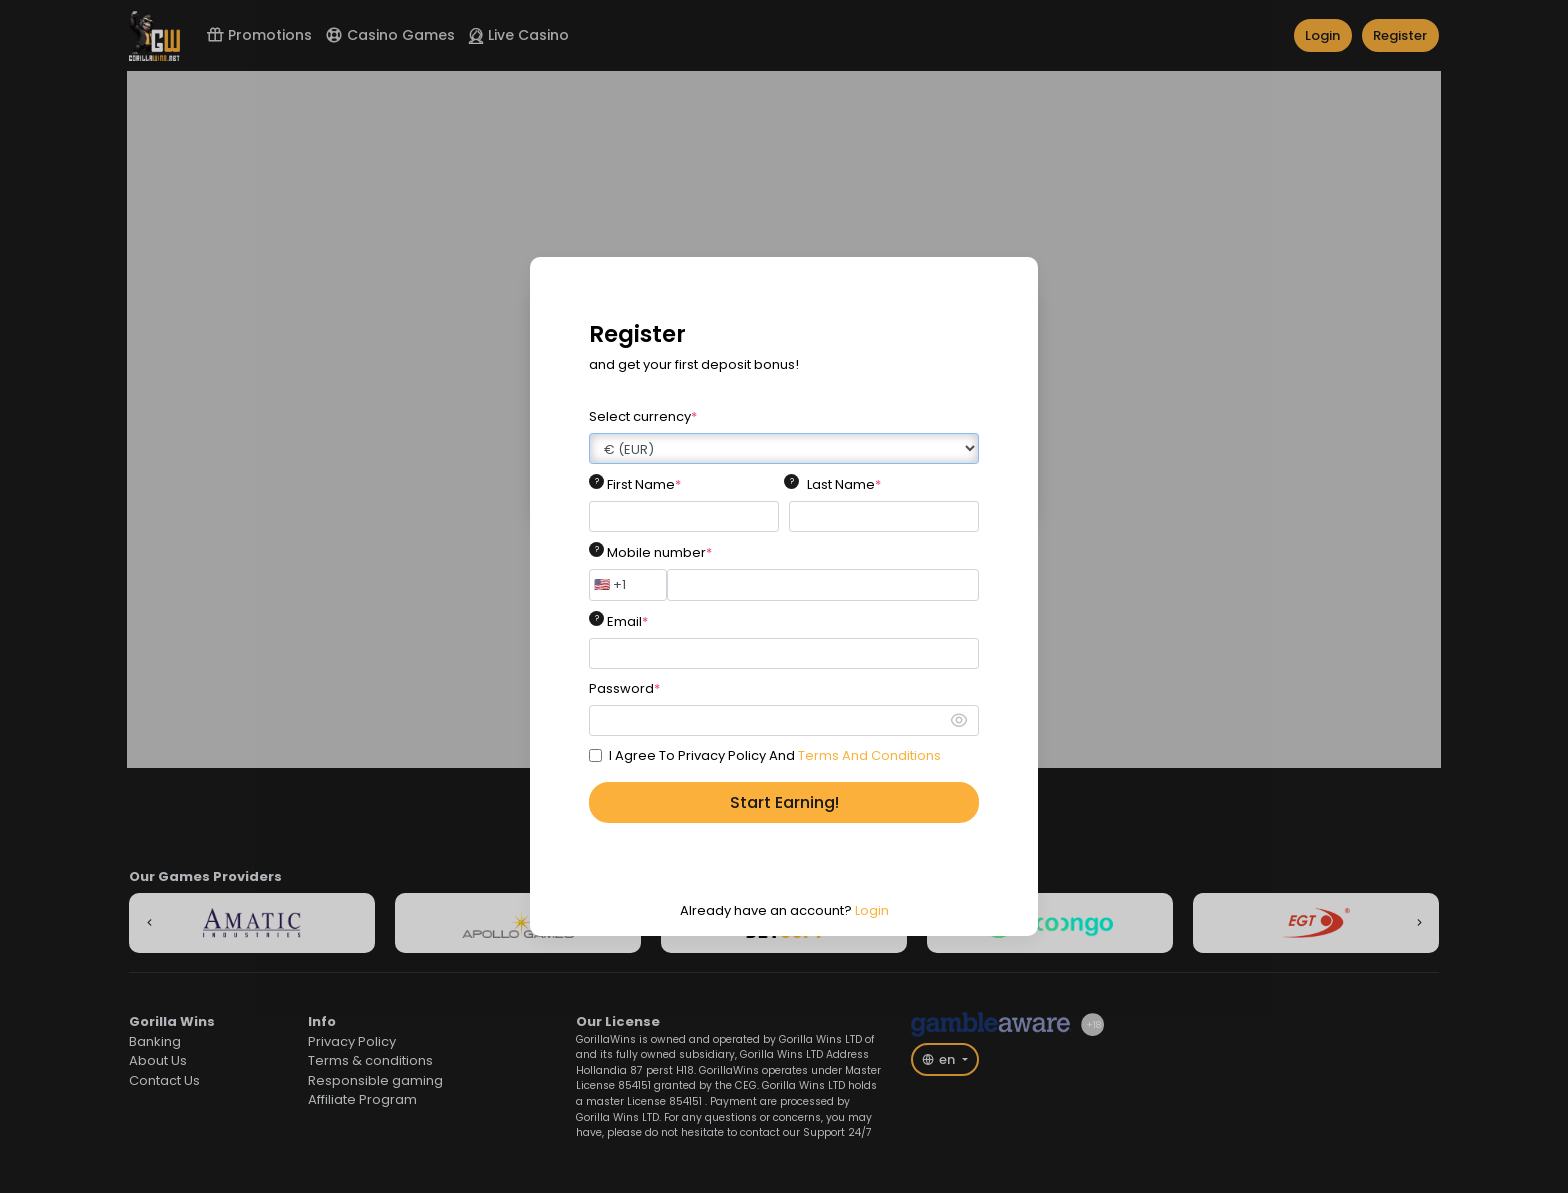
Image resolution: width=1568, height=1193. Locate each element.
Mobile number (659, 552)
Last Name (844, 484)
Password (624, 688)
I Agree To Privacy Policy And (775, 755)
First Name (644, 484)
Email (627, 621)
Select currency (643, 416)
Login (872, 910)
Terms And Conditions (869, 755)
